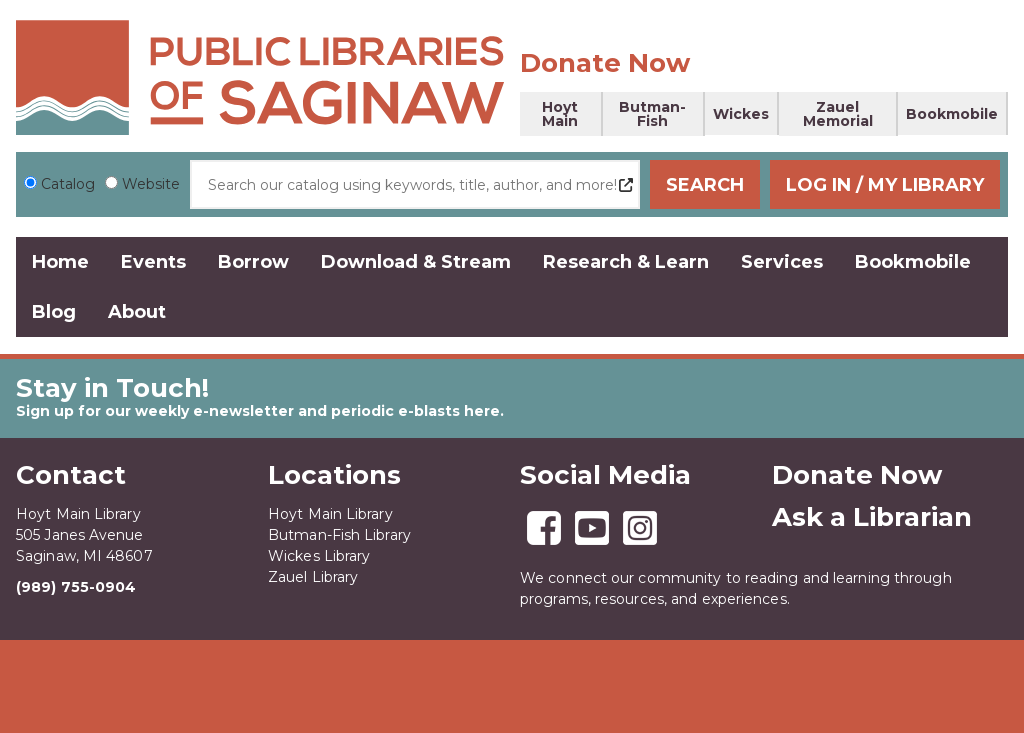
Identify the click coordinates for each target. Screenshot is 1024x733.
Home (60, 262)
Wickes (741, 114)
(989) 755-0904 (76, 587)
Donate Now (605, 63)
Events (153, 262)
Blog (54, 312)
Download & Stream (416, 262)
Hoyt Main (560, 114)
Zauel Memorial (838, 114)
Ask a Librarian (872, 517)
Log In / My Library (885, 185)
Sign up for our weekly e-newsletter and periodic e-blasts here (258, 411)
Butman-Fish (652, 114)
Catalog (68, 184)
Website (151, 184)
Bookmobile (952, 114)
